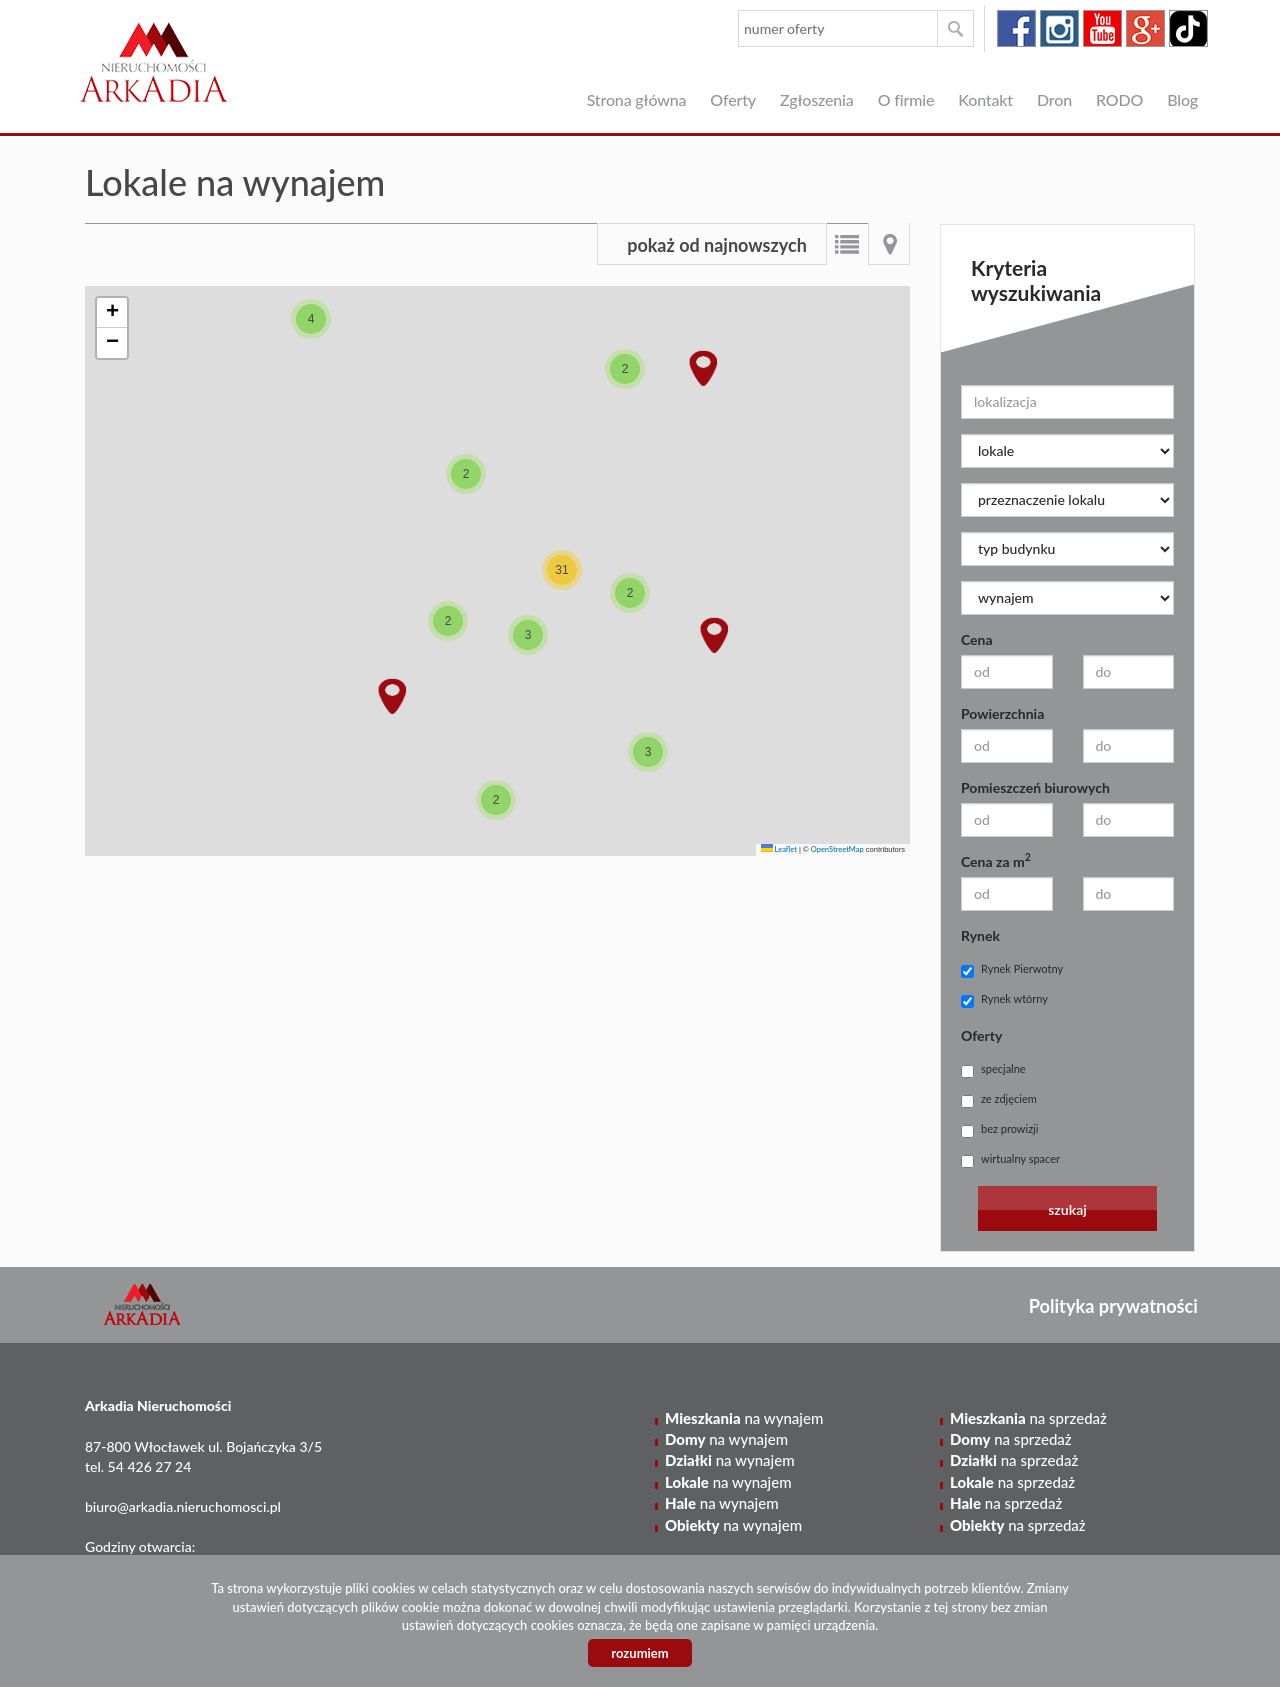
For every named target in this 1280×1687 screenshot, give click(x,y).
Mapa (889, 244)
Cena (977, 639)
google (1145, 28)
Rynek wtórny (1004, 1000)
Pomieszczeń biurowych (1035, 787)
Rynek (980, 935)
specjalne (993, 1070)
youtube (1102, 28)
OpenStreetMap (837, 849)
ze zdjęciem (999, 1100)
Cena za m (996, 861)
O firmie (906, 99)
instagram (1059, 28)
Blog (1182, 99)
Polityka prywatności (1113, 1306)
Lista (847, 244)
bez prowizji (999, 1130)
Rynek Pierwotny (1012, 970)
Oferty (733, 99)
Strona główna (637, 99)
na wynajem (744, 1418)
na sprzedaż (1028, 1418)
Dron (1054, 99)
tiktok (1188, 28)
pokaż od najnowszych (717, 245)
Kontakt (985, 99)
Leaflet (779, 849)
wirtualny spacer (1010, 1160)
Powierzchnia (1002, 713)
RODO (1119, 99)
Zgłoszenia (817, 99)
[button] (311, 319)
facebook (1016, 28)
